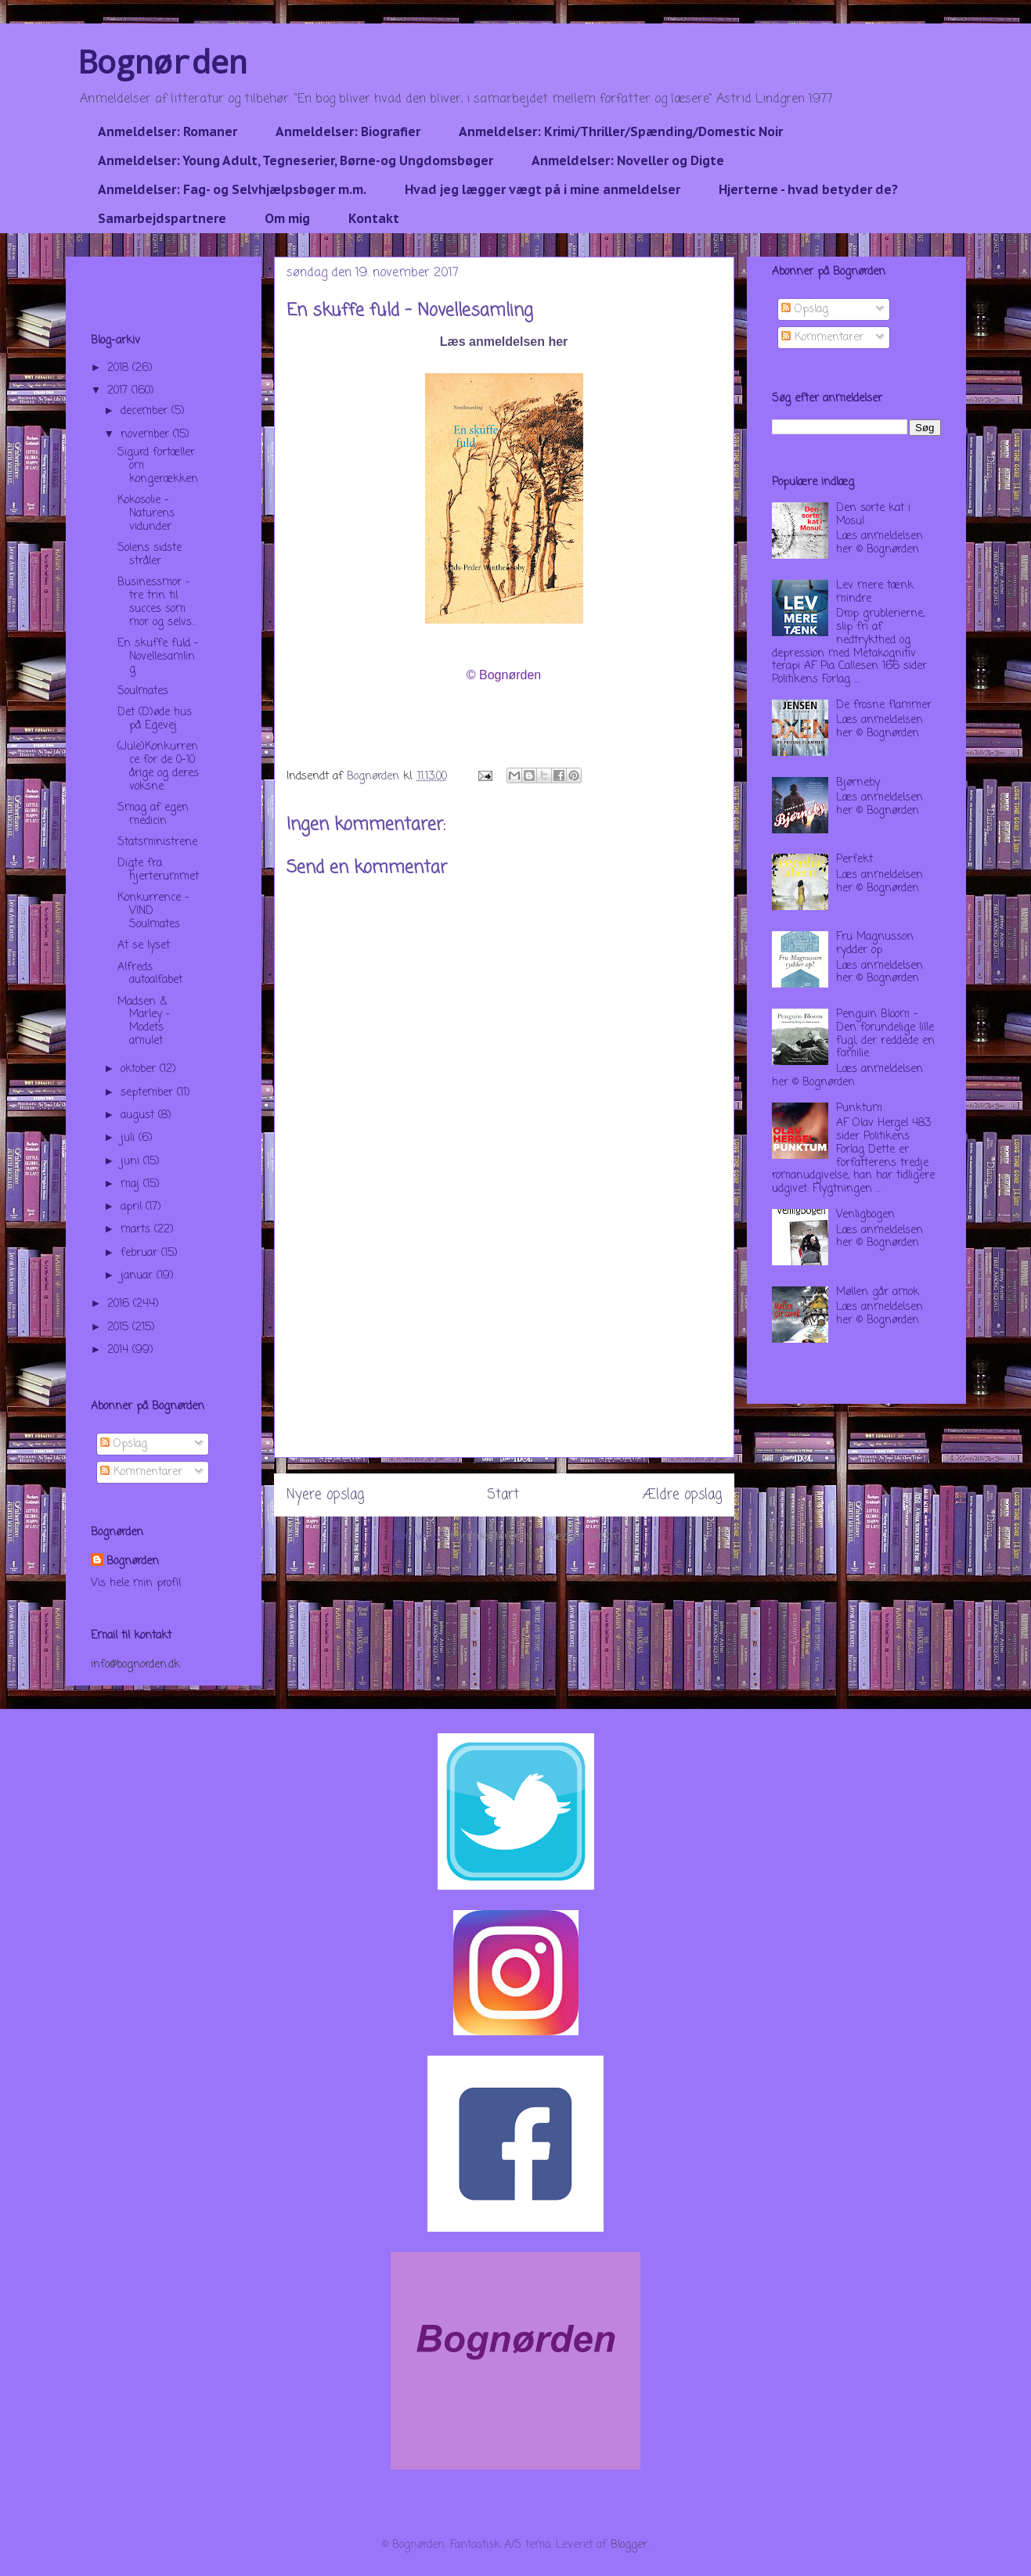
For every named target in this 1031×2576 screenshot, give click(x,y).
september (149, 1093)
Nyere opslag (325, 1495)
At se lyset (143, 945)
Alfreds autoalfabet (149, 974)
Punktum (859, 1108)
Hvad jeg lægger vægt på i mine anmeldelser (542, 189)
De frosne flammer (884, 705)
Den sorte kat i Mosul (873, 515)
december (146, 411)
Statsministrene (157, 842)
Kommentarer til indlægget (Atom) (535, 1537)
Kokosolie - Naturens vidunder (146, 513)
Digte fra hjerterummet (158, 870)
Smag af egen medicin (153, 814)
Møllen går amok (877, 1292)
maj (132, 1184)
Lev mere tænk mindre (875, 592)
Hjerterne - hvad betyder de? (808, 189)
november (147, 434)
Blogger (629, 2545)
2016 (120, 1304)
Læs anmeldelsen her (504, 341)
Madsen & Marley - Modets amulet (144, 1021)
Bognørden (162, 61)
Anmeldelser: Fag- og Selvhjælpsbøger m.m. (232, 189)
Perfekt (854, 859)
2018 (119, 368)
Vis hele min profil (136, 1583)
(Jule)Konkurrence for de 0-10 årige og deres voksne (158, 766)
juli (130, 1138)
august (139, 1115)
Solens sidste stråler (149, 555)
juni (132, 1161)
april (133, 1207)
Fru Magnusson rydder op (875, 944)
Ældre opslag (682, 1495)
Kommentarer (141, 1472)
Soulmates (142, 691)
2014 (119, 1350)
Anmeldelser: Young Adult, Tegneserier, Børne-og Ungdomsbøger (295, 160)
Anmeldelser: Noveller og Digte (628, 160)
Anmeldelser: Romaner (167, 131)
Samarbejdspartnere (162, 218)
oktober (140, 1069)
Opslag (123, 1444)
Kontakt (373, 218)
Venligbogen (865, 1215)
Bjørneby (858, 783)
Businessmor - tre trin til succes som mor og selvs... (156, 602)
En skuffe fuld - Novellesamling (158, 656)
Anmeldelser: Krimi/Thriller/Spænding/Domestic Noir (621, 131)
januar (139, 1276)
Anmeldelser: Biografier (348, 131)
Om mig (287, 218)
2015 (119, 1327)
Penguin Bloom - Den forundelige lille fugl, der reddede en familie (885, 1034)
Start (503, 1495)
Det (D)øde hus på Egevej (154, 719)
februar (141, 1253)
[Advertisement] (504, 1347)
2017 (119, 391)
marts (137, 1229)
